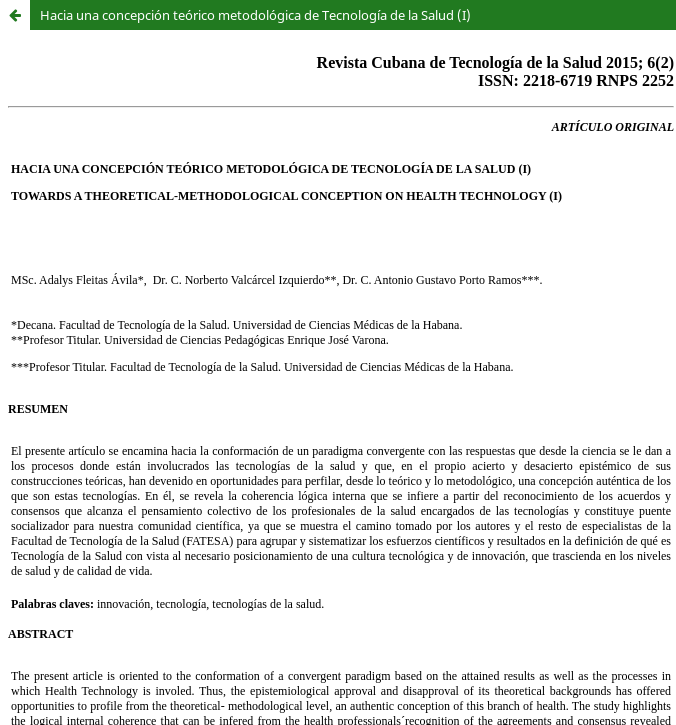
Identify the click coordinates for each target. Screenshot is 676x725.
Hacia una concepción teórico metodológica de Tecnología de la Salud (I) (255, 15)
